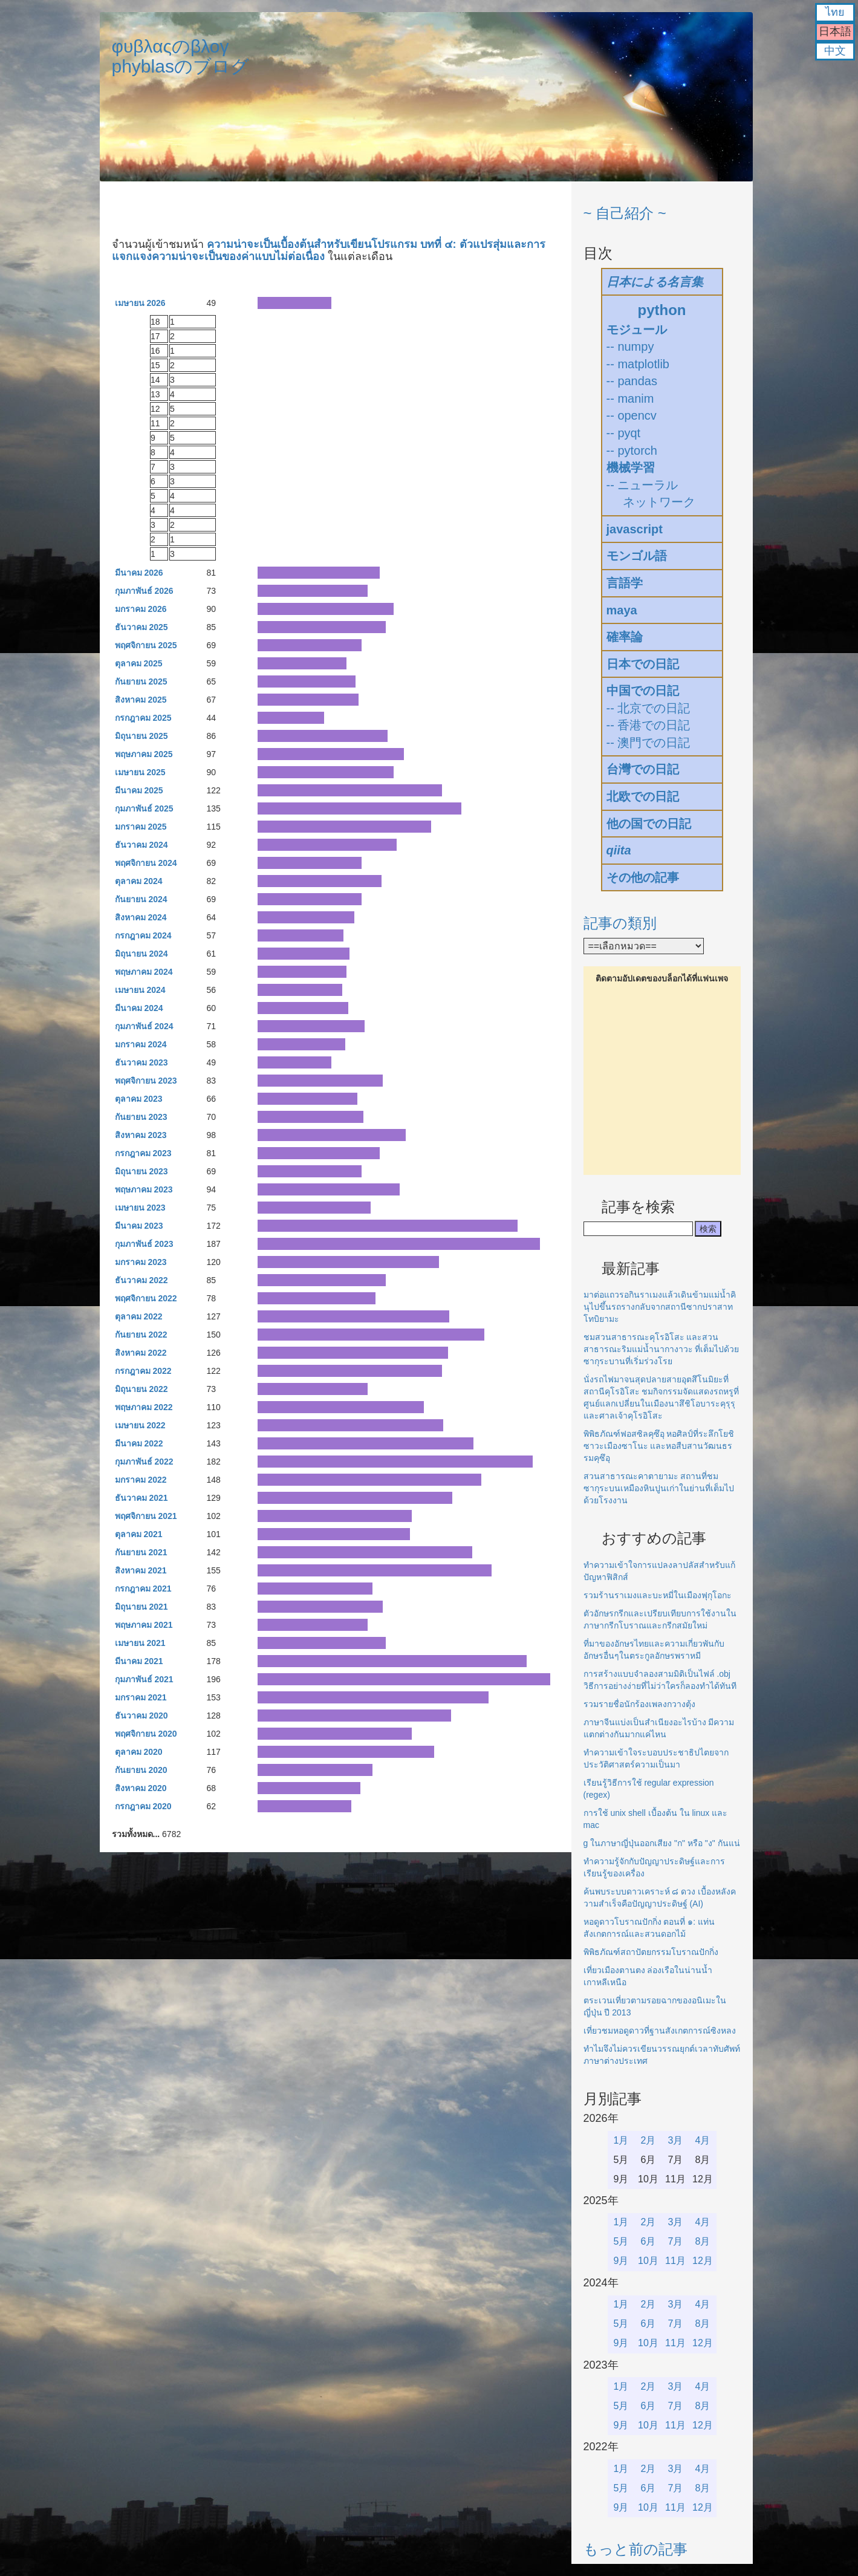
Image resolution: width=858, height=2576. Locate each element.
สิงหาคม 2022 (141, 1353)
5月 (621, 2241)
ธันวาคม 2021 (141, 1498)
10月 (648, 2261)
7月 (675, 2241)
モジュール (636, 329)
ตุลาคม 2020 (139, 1752)
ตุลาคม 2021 (139, 1534)
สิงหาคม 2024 (141, 917)
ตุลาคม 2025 (139, 663)
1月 (621, 2140)
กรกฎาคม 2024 (143, 935)
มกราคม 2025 (141, 826)
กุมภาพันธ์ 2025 (144, 808)
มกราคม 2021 (141, 1697)
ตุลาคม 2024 (139, 881)
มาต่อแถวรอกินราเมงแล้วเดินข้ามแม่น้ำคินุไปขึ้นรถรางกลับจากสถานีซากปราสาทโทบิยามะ (659, 1307)
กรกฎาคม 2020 (143, 1806)
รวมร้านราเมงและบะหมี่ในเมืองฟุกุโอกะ (657, 1595)
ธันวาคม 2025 (141, 627)
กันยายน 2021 (141, 1552)
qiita (618, 850)
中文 (835, 51)
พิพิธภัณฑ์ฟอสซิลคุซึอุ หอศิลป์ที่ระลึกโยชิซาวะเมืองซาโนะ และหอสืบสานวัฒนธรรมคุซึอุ (659, 1446)
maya (621, 610)
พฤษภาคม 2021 (144, 1625)
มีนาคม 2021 (139, 1661)
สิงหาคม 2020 (141, 1788)
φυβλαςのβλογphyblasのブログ (180, 56)
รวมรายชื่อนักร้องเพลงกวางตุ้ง (639, 1704)
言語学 (624, 583)
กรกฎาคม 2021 (143, 1588)
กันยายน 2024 (141, 899)
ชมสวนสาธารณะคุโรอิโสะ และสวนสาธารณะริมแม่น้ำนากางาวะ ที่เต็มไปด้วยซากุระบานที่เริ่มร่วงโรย (661, 1349)
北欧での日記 (642, 796)
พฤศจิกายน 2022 (146, 1298)
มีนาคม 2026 (139, 572)
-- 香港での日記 (648, 725)
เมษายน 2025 (140, 772)
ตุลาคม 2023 (139, 1099)
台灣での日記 (642, 769)
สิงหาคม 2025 (141, 699)
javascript (634, 529)
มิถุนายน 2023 (141, 1171)
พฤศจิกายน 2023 (146, 1080)
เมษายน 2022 (140, 1425)
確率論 (624, 636)
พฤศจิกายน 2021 (146, 1516)
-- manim (630, 398)
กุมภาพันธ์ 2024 (144, 1026)
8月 (702, 2241)
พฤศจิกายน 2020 (146, 1733)
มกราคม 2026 (141, 609)
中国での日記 (642, 690)
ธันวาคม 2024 (141, 845)
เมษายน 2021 (140, 1643)
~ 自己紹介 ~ (624, 213)
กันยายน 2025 (141, 681)
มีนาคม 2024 (139, 1008)
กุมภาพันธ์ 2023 (144, 1244)
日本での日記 (642, 664)
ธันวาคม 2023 (141, 1062)
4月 (702, 2140)
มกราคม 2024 (141, 1044)
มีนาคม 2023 (139, 1226)
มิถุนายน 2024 (141, 953)
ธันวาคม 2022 (141, 1280)
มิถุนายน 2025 (141, 736)
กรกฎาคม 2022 (143, 1371)
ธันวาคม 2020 (141, 1715)
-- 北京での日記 (648, 708)
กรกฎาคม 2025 (143, 718)
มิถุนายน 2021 (141, 1607)
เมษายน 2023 (140, 1207)
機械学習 (630, 467)
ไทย (835, 12)
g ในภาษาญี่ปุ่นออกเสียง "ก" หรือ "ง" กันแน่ (661, 1843)
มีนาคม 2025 (139, 790)
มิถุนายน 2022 (141, 1389)
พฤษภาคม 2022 (144, 1407)
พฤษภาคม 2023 (144, 1189)
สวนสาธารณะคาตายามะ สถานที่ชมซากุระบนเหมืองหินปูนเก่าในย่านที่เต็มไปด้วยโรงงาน (658, 1488)
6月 (648, 2241)
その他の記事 (642, 877)
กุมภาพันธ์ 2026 (144, 591)
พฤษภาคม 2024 (144, 972)
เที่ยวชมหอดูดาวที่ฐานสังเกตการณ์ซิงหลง (659, 2030)
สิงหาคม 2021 (141, 1570)
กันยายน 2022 (141, 1334)
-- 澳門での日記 (648, 742)
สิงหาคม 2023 (141, 1135)
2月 (648, 2140)
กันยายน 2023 (141, 1117)
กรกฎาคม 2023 (143, 1153)
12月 (702, 2261)
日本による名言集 (654, 281)
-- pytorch (631, 450)
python (662, 310)
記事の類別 (620, 923)
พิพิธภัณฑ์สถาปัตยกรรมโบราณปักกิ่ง (650, 1952)
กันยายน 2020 (141, 1770)
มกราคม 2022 (141, 1480)
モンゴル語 (636, 555)
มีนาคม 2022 (139, 1443)
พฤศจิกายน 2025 (146, 645)
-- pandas (632, 381)
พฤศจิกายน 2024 (146, 863)
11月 (675, 2261)
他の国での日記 (648, 823)
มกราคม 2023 (141, 1262)
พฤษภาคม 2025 (144, 754)
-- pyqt (623, 433)
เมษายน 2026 (140, 303)
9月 (621, 2261)
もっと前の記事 (635, 2549)
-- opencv (631, 415)
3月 (675, 2140)
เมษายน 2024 (140, 990)
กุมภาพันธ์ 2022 (144, 1461)
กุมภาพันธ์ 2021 (144, 1679)
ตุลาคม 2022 (139, 1316)
